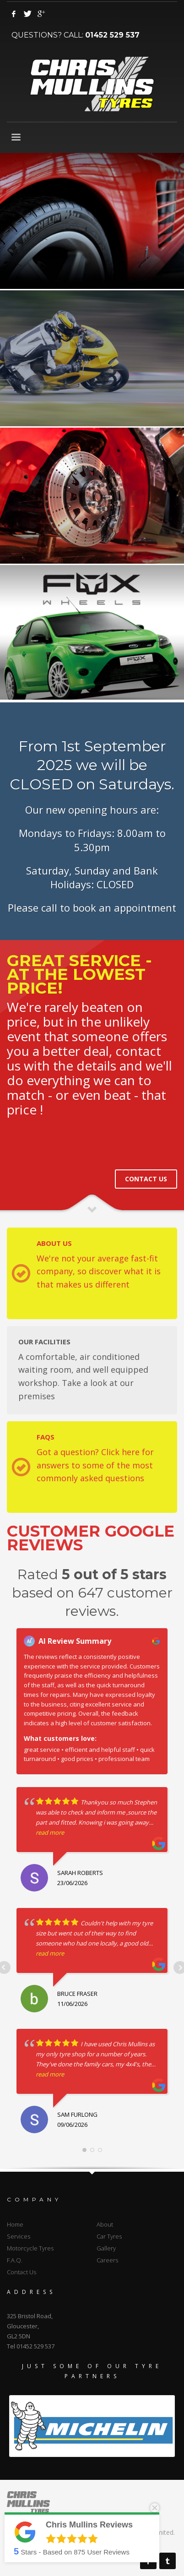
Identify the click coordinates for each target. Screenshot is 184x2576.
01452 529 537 (112, 35)
